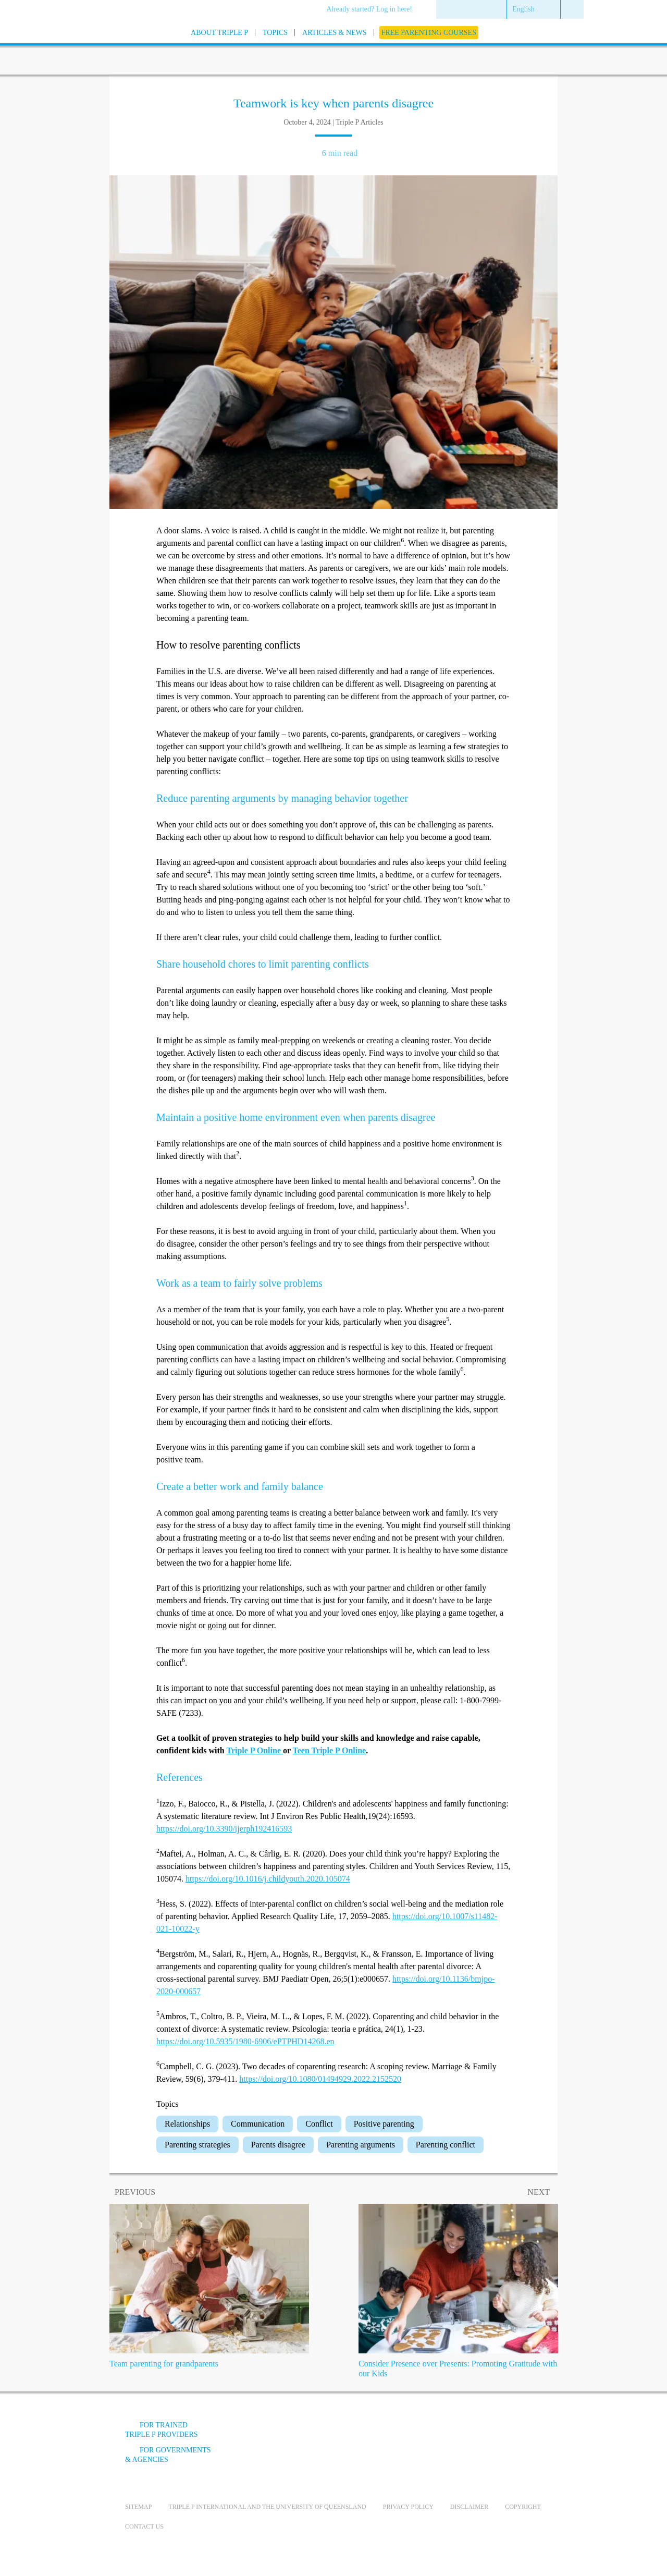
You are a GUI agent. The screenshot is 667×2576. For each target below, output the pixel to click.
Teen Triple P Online (329, 1750)
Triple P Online (253, 1750)
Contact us (144, 2526)
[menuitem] (373, 10)
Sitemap (138, 2506)
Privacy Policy (408, 2506)
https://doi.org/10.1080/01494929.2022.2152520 (320, 2078)
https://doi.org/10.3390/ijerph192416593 (224, 1828)
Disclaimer (469, 2506)
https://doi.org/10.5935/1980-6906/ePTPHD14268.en (245, 2041)
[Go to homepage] (99, 46)
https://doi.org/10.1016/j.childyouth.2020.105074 (268, 1878)
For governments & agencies (168, 2454)
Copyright (523, 2506)
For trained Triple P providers (161, 2429)
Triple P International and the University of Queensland (267, 2506)
